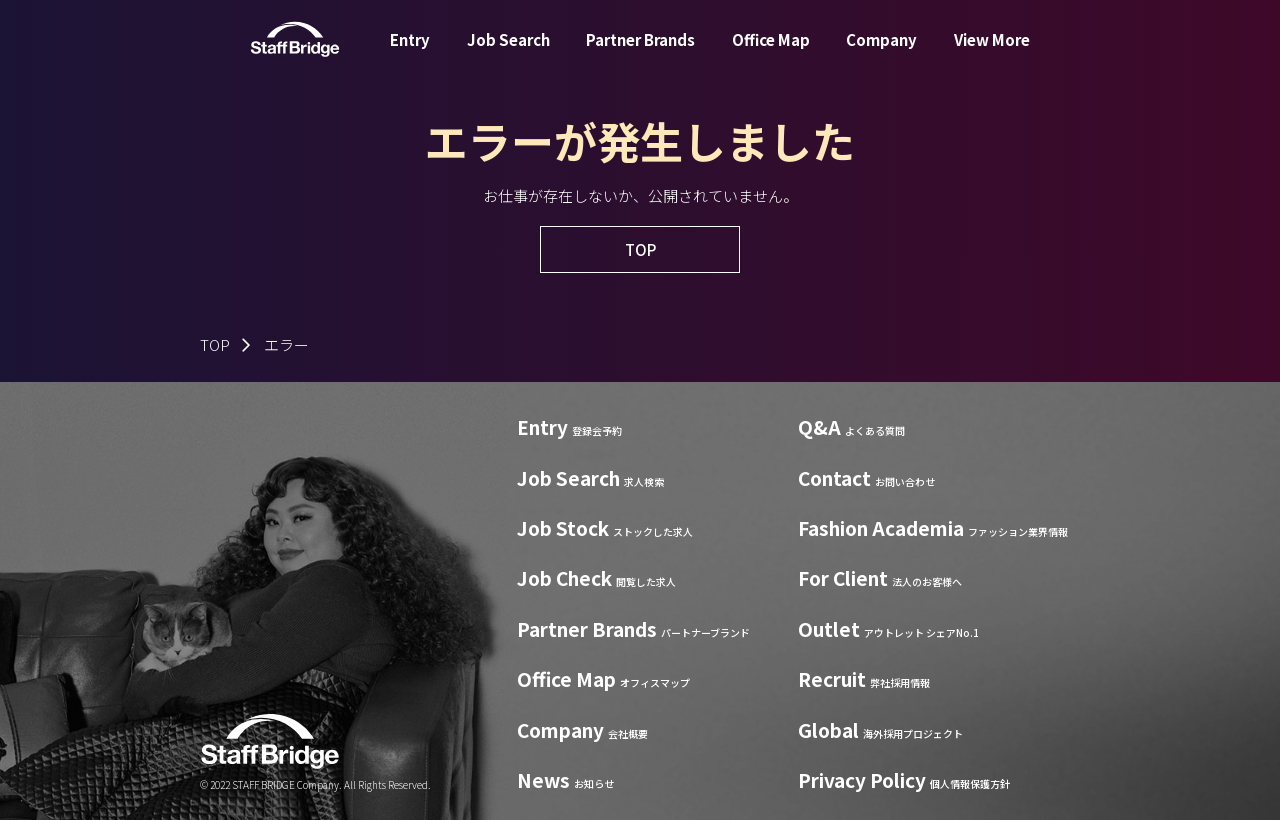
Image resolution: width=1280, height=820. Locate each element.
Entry (410, 53)
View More (992, 53)
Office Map (771, 53)
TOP (215, 344)
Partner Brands (640, 53)
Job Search (508, 53)
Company (881, 53)
